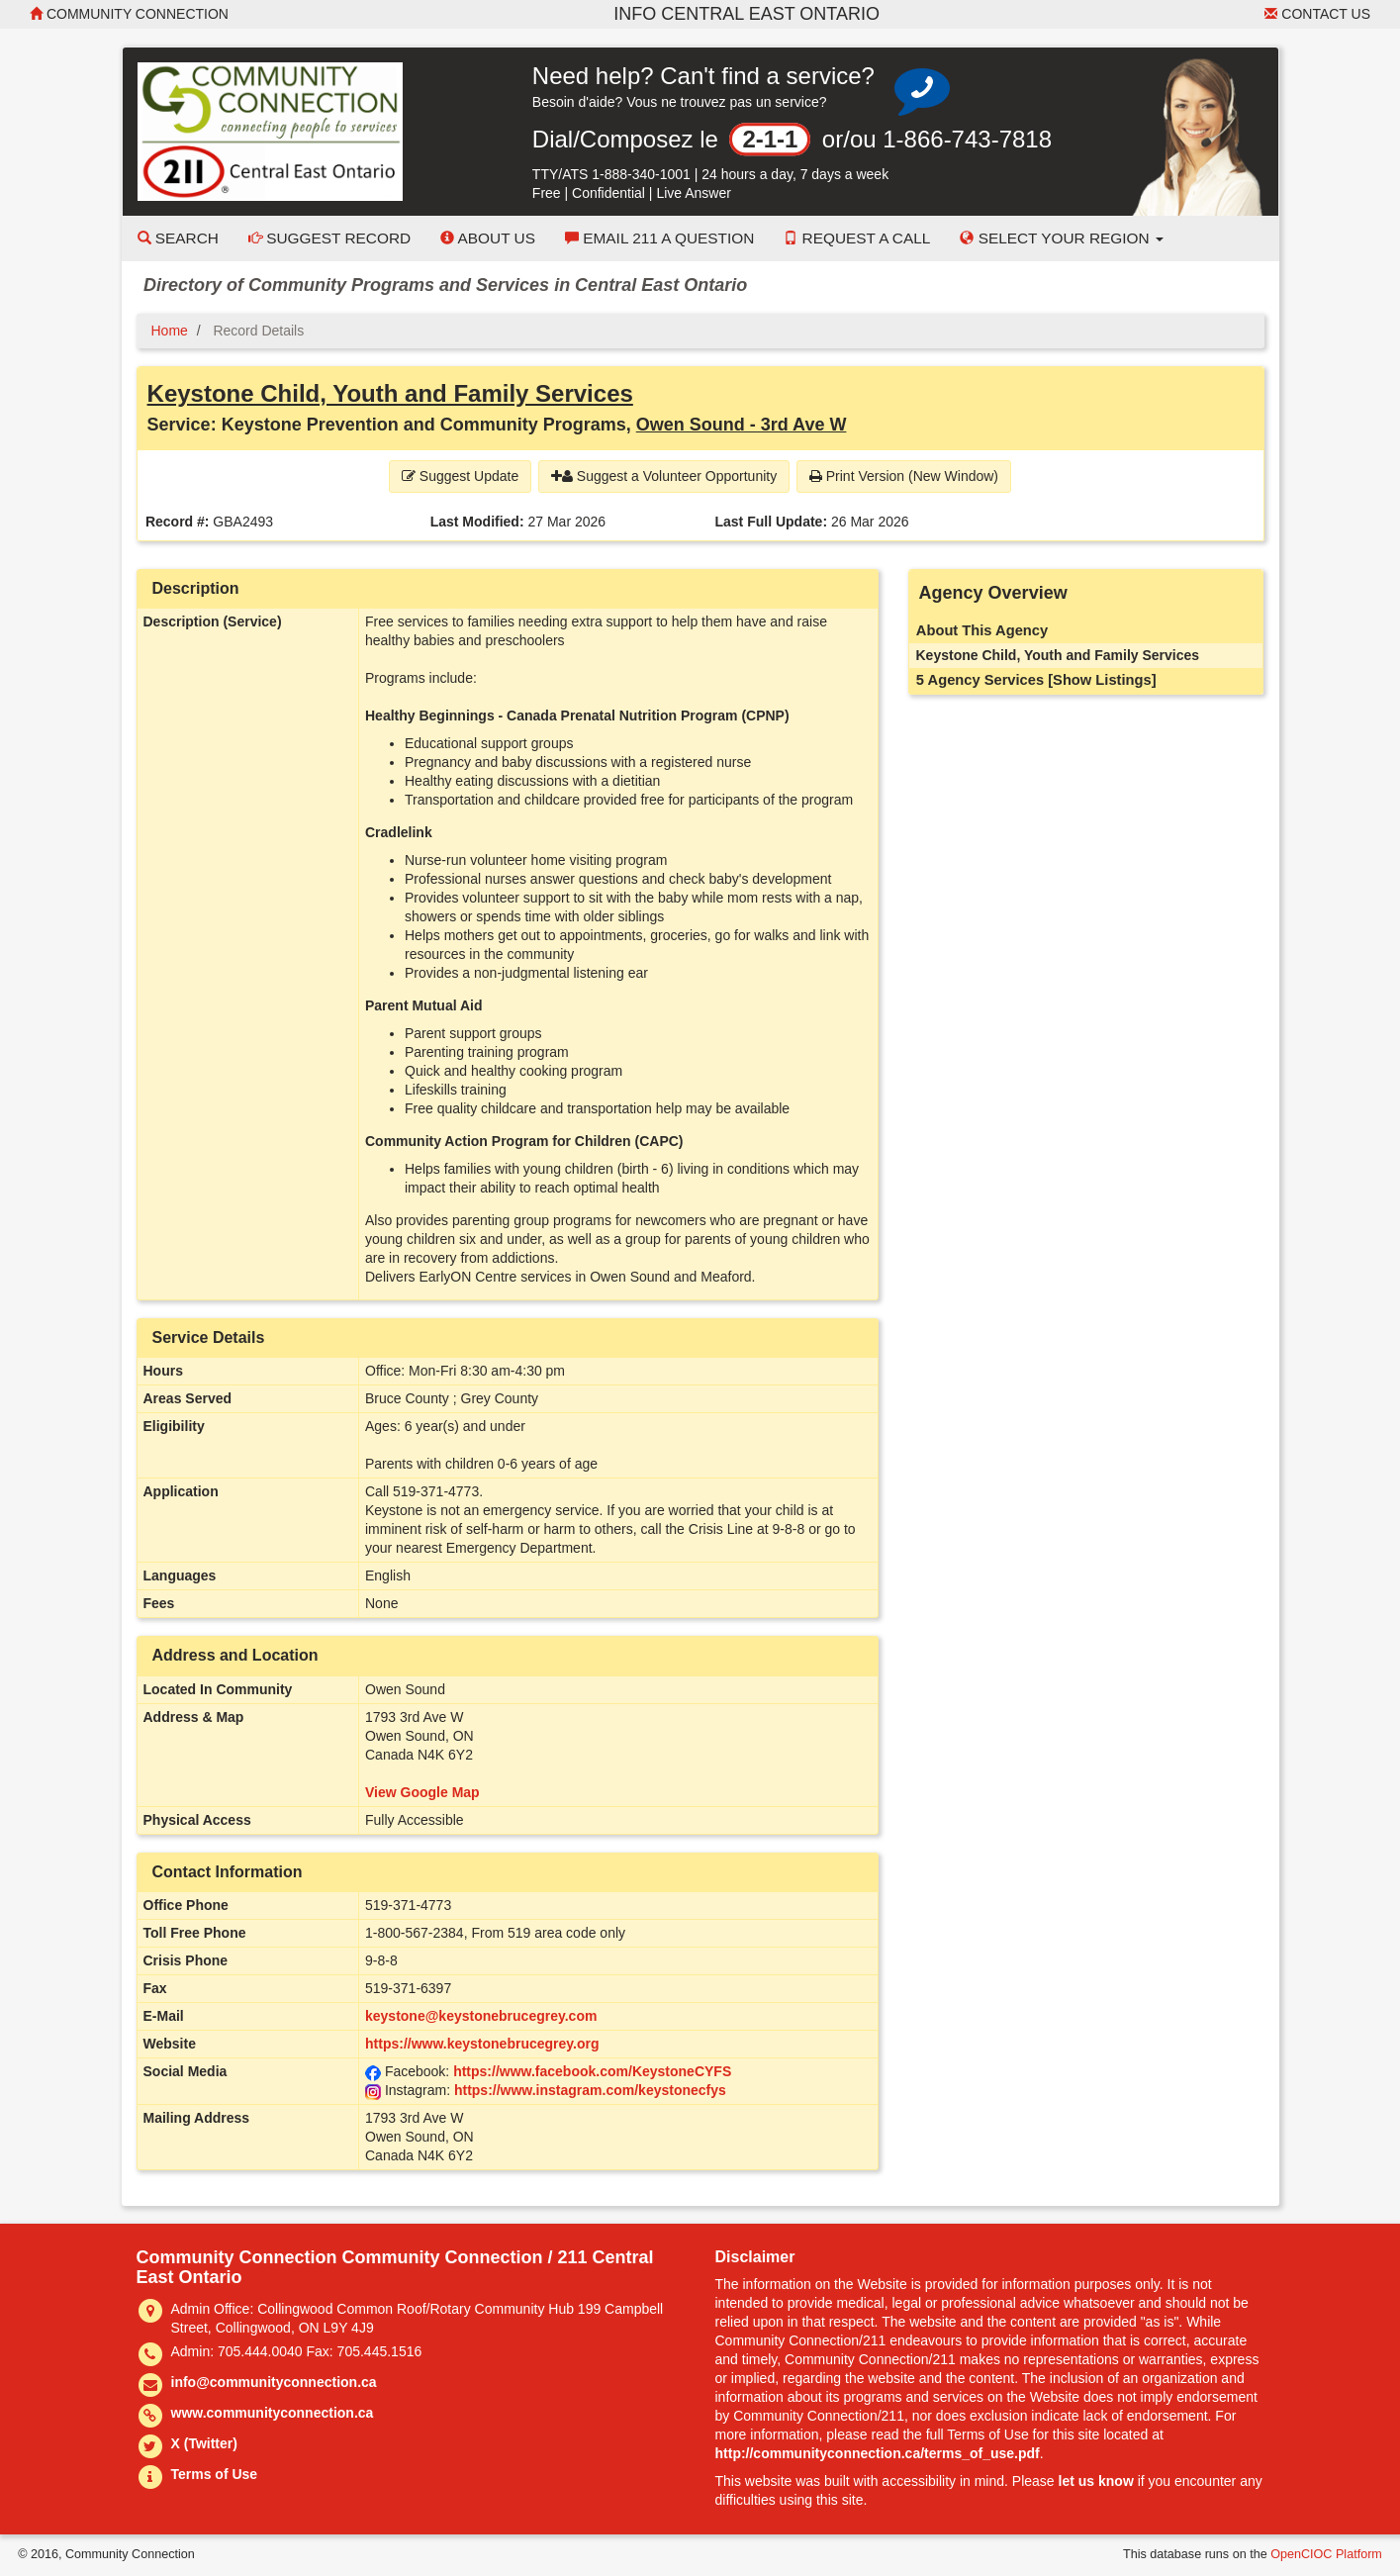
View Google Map (422, 1792)
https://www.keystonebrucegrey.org (482, 2043)
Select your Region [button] (1062, 238)
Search (178, 238)
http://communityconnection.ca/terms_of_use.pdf (877, 2453)
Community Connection (129, 14)
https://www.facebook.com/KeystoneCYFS (592, 2071)
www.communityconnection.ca (272, 2413)
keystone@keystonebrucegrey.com (481, 2016)
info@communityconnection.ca (274, 2382)
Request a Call (857, 238)
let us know (1096, 2481)
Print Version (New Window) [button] (903, 476)
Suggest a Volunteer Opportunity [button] (664, 476)
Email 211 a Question (659, 238)
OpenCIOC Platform (1326, 2554)
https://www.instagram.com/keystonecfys (590, 2090)
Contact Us (1317, 14)
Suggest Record (329, 238)
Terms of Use (214, 2474)
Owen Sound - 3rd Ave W (741, 424)
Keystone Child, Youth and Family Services (390, 393)
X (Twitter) (204, 2443)
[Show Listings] (1102, 680)
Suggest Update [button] (460, 476)
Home (169, 330)
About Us (487, 238)
